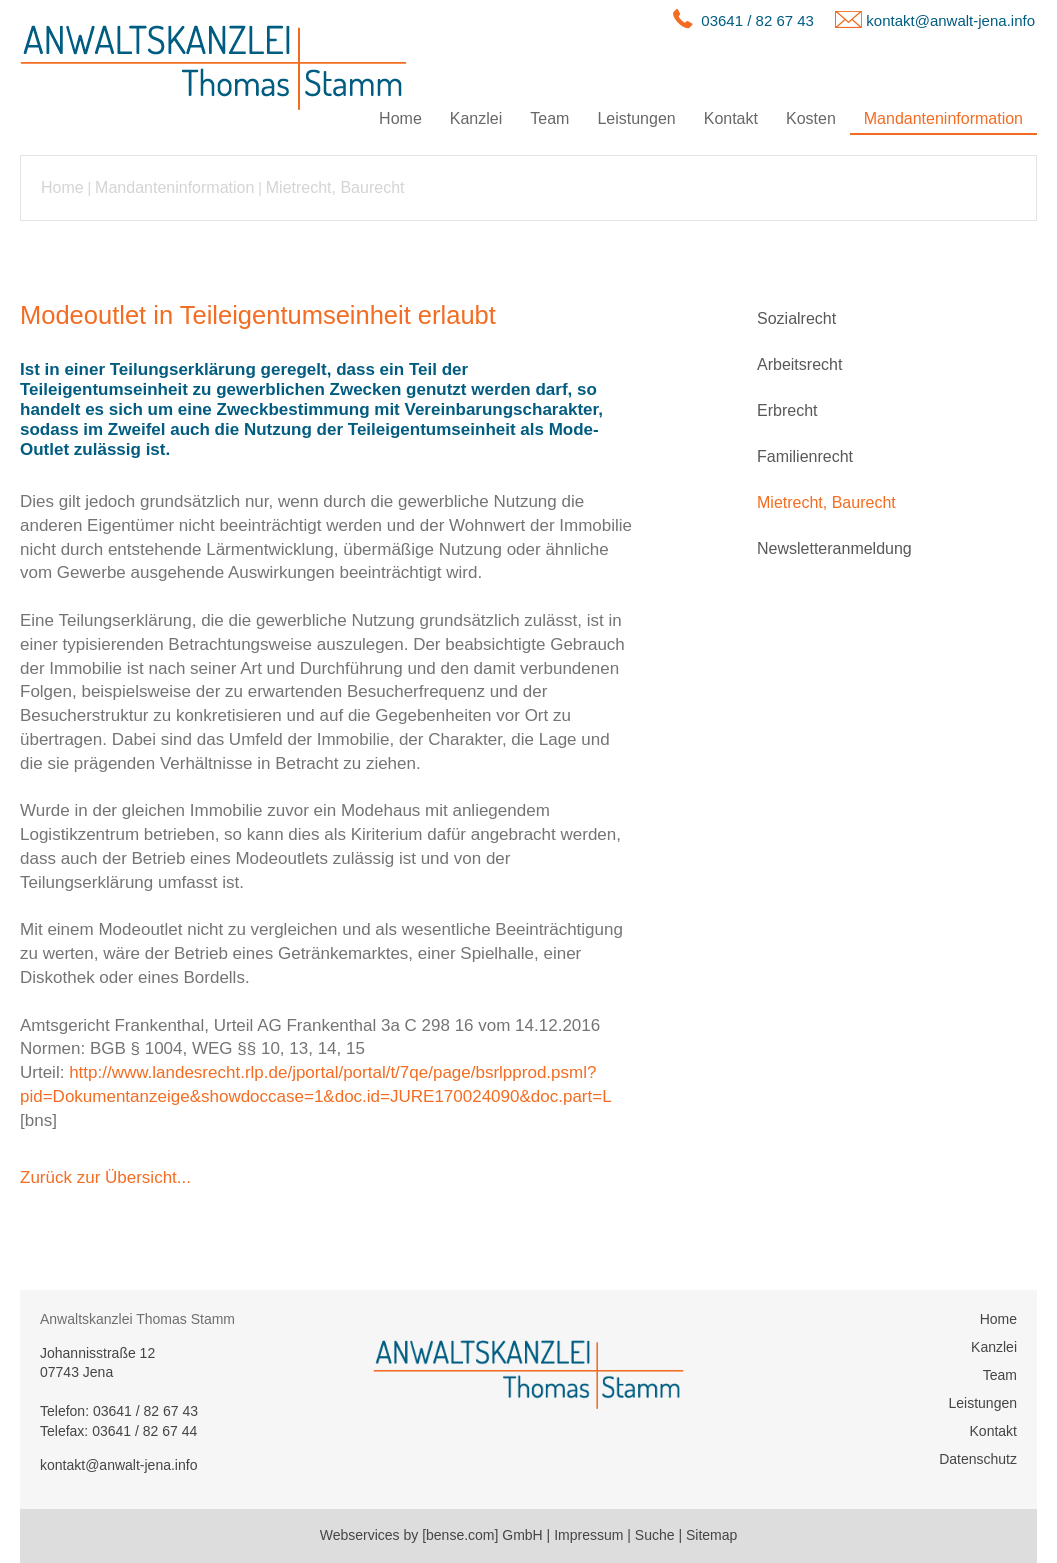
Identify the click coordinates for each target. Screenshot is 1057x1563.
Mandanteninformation (943, 118)
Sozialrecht (796, 318)
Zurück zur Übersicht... (105, 1177)
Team (549, 118)
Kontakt (731, 118)
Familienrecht (805, 456)
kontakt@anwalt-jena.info (950, 20)
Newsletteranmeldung (834, 548)
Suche (655, 1535)
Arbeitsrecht (799, 364)
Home (400, 118)
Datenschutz (978, 1459)
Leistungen (636, 118)
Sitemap (711, 1535)
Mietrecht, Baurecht (335, 187)
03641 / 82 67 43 (757, 20)
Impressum (588, 1535)
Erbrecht (787, 410)
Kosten (811, 118)
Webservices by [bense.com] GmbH (431, 1535)
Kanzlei (476, 118)
